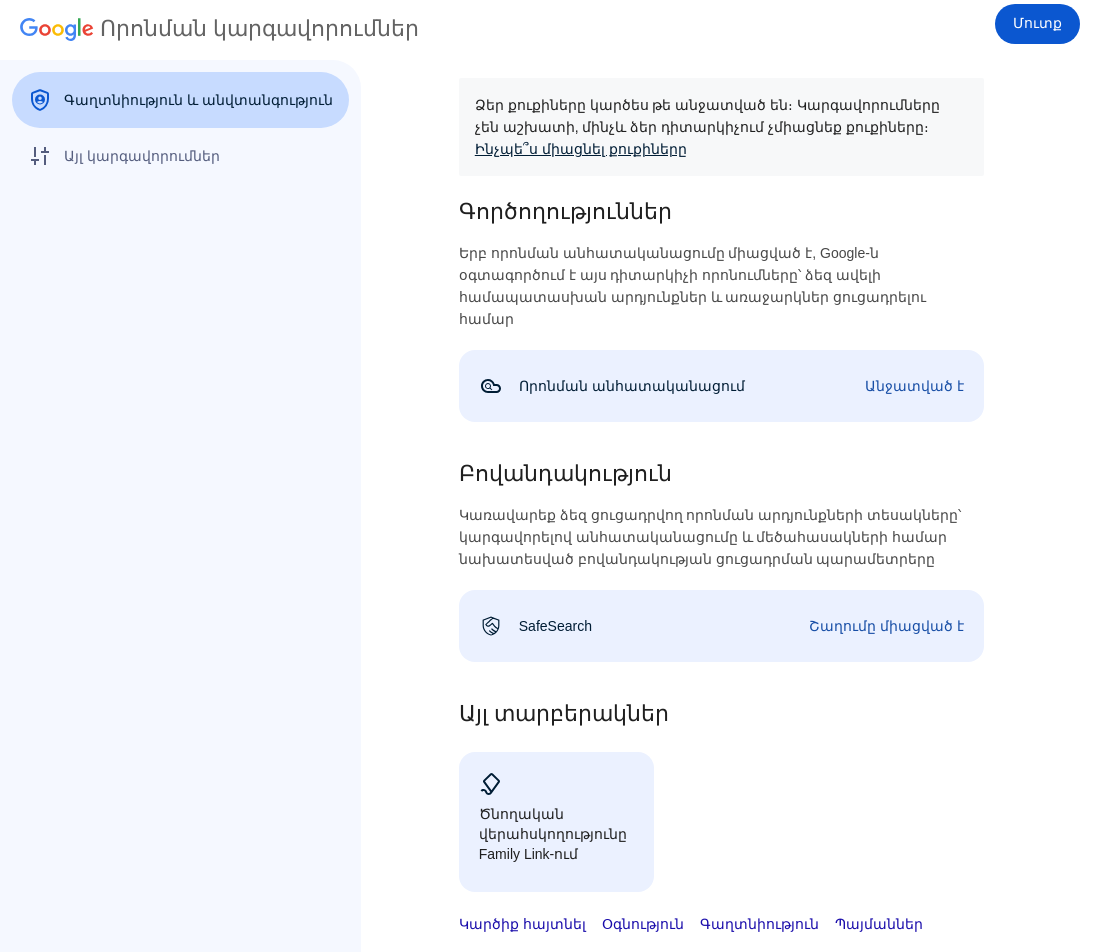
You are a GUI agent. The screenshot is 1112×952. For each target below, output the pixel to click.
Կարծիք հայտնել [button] (522, 924)
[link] (721, 386)
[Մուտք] (1037, 24)
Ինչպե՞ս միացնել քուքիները (581, 149)
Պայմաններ (879, 924)
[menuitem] (180, 100)
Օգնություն (643, 924)
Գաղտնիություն (759, 924)
